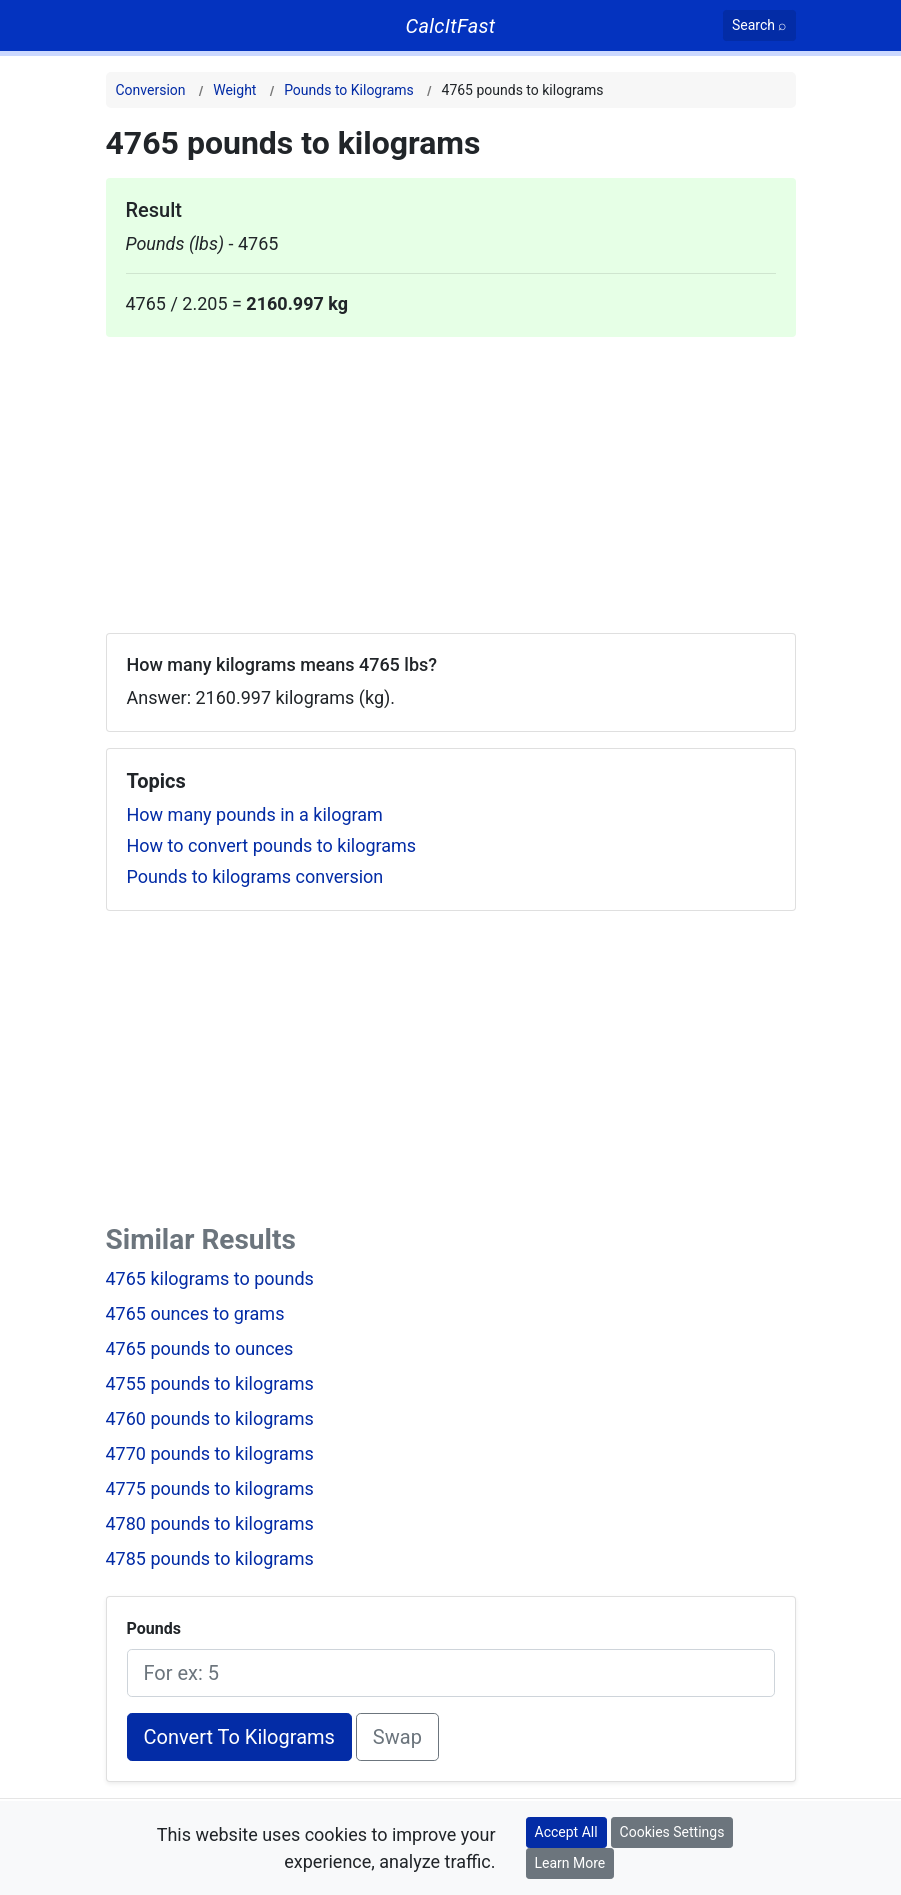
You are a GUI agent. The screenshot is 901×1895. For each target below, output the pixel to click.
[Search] (759, 25)
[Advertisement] (451, 477)
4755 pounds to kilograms (210, 1383)
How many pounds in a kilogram (255, 814)
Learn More (570, 1863)
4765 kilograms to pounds (210, 1278)
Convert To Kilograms (239, 1737)
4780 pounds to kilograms (210, 1523)
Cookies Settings (672, 1832)
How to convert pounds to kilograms (272, 845)
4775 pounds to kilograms (210, 1488)
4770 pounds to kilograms (210, 1453)
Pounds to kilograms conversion (255, 876)
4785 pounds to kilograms (210, 1558)
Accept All (566, 1832)
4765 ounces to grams (195, 1313)
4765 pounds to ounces (200, 1348)
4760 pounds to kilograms (210, 1418)
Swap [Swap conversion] (397, 1737)
